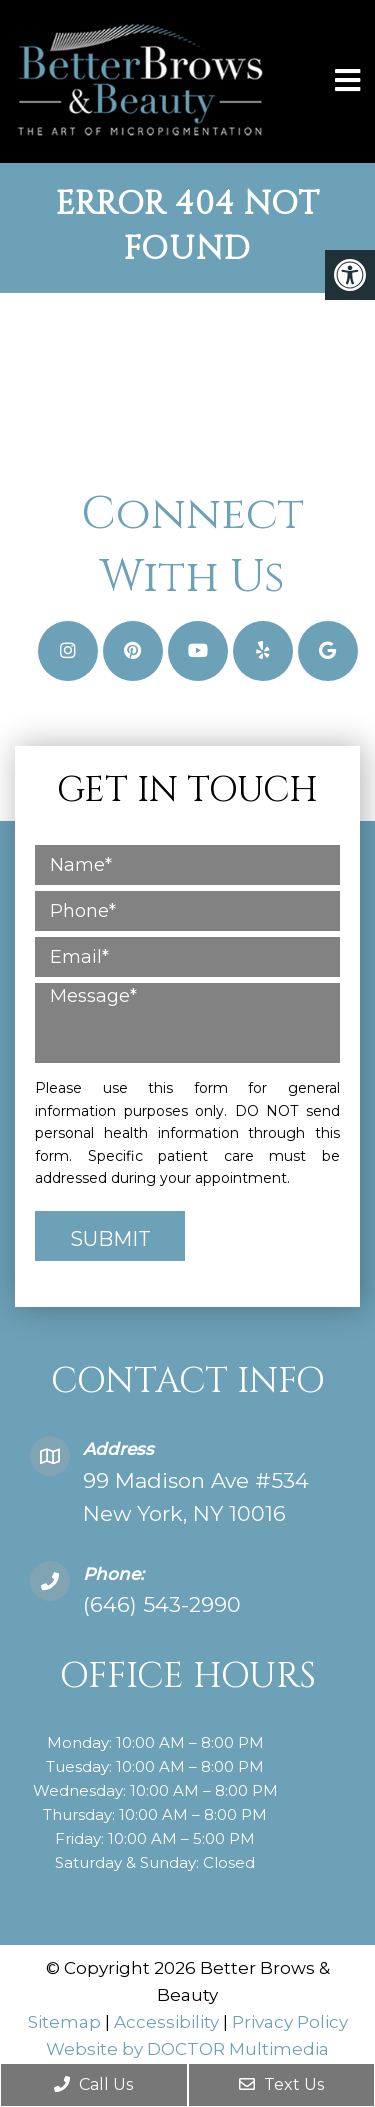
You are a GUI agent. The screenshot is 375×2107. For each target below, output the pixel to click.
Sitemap (64, 2022)
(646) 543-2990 (162, 1604)
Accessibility (166, 2022)
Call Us (93, 2084)
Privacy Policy (290, 2022)
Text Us (281, 2084)
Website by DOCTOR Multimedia (187, 2049)
